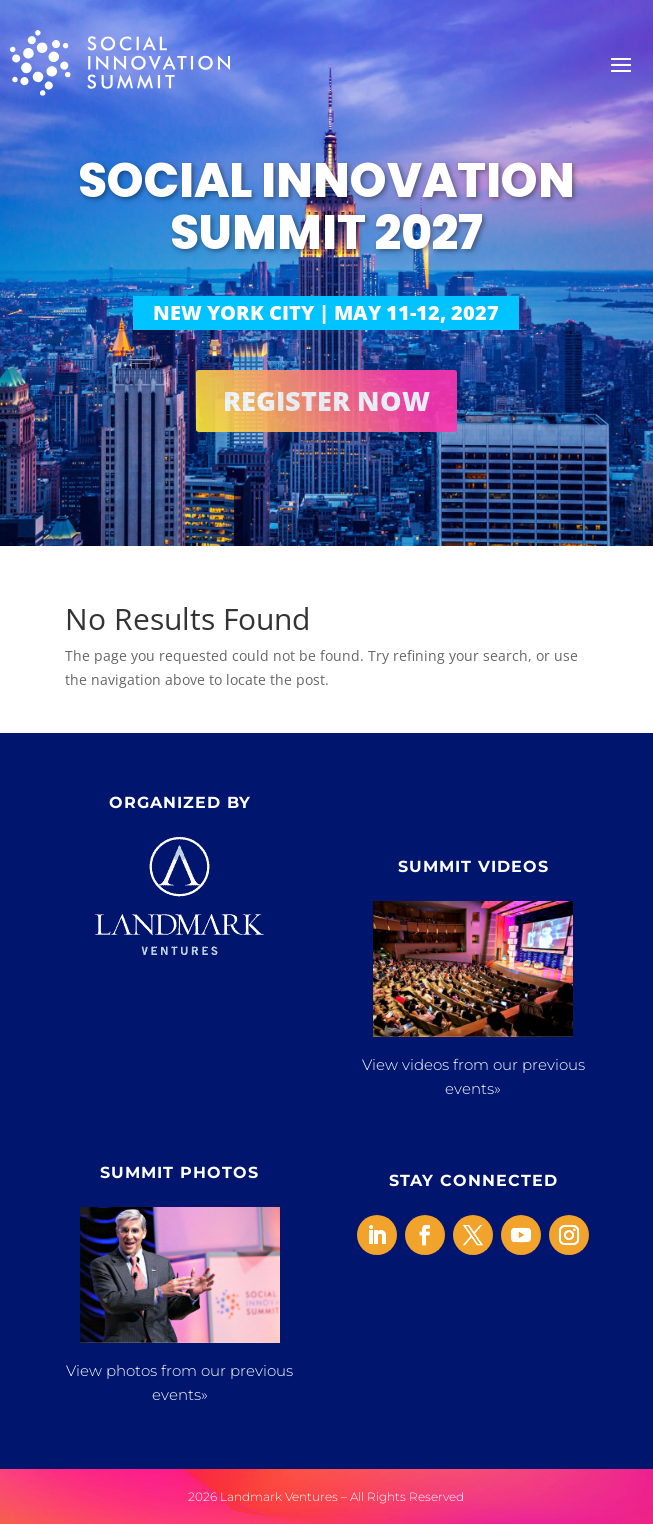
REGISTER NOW (326, 400)
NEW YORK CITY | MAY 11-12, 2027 (326, 312)
